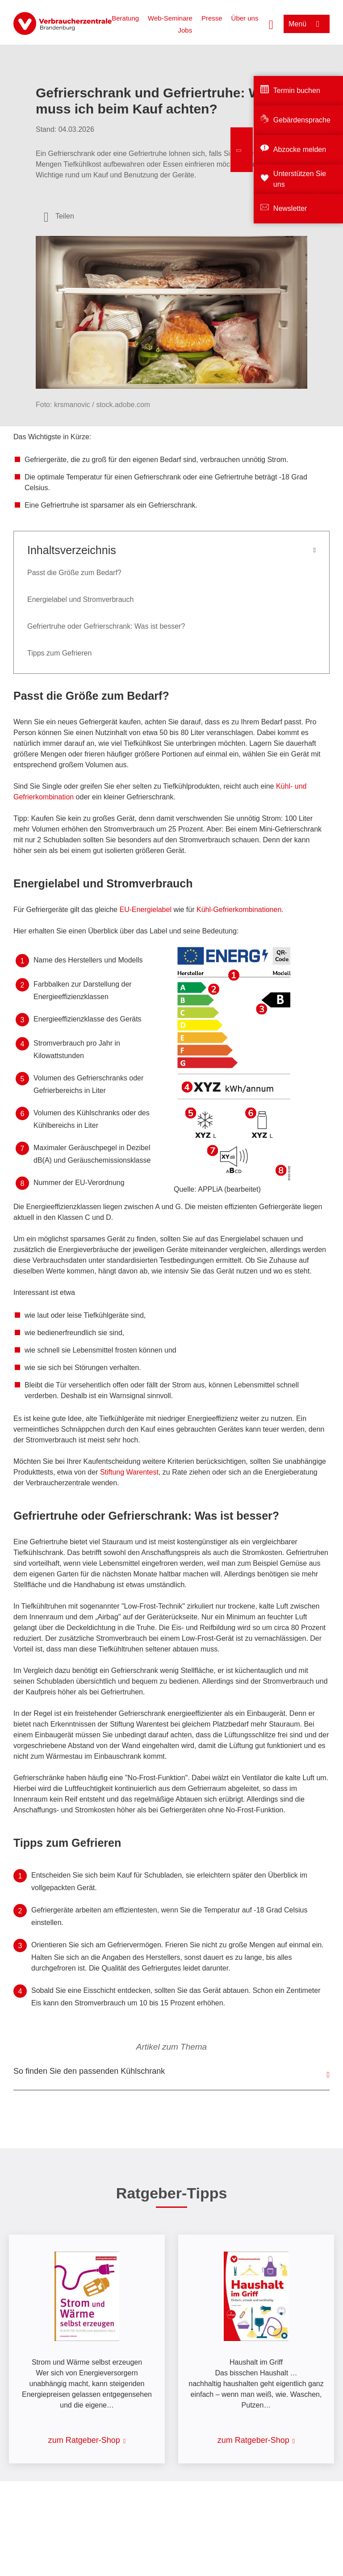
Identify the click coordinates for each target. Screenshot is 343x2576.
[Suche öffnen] (271, 23)
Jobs (185, 30)
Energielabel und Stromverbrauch (80, 599)
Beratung (125, 18)
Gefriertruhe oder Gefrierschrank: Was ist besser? (106, 626)
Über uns (245, 18)
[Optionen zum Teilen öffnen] (59, 216)
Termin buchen (296, 90)
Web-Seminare (170, 18)
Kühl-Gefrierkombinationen (239, 909)
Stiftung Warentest (129, 1472)
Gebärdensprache (301, 120)
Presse (211, 18)
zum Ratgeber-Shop (84, 2440)
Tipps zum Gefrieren (59, 653)
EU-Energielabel (146, 909)
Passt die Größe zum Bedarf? (74, 572)
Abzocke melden (299, 149)
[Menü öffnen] (307, 24)
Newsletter (290, 208)
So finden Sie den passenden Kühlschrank (89, 2071)
